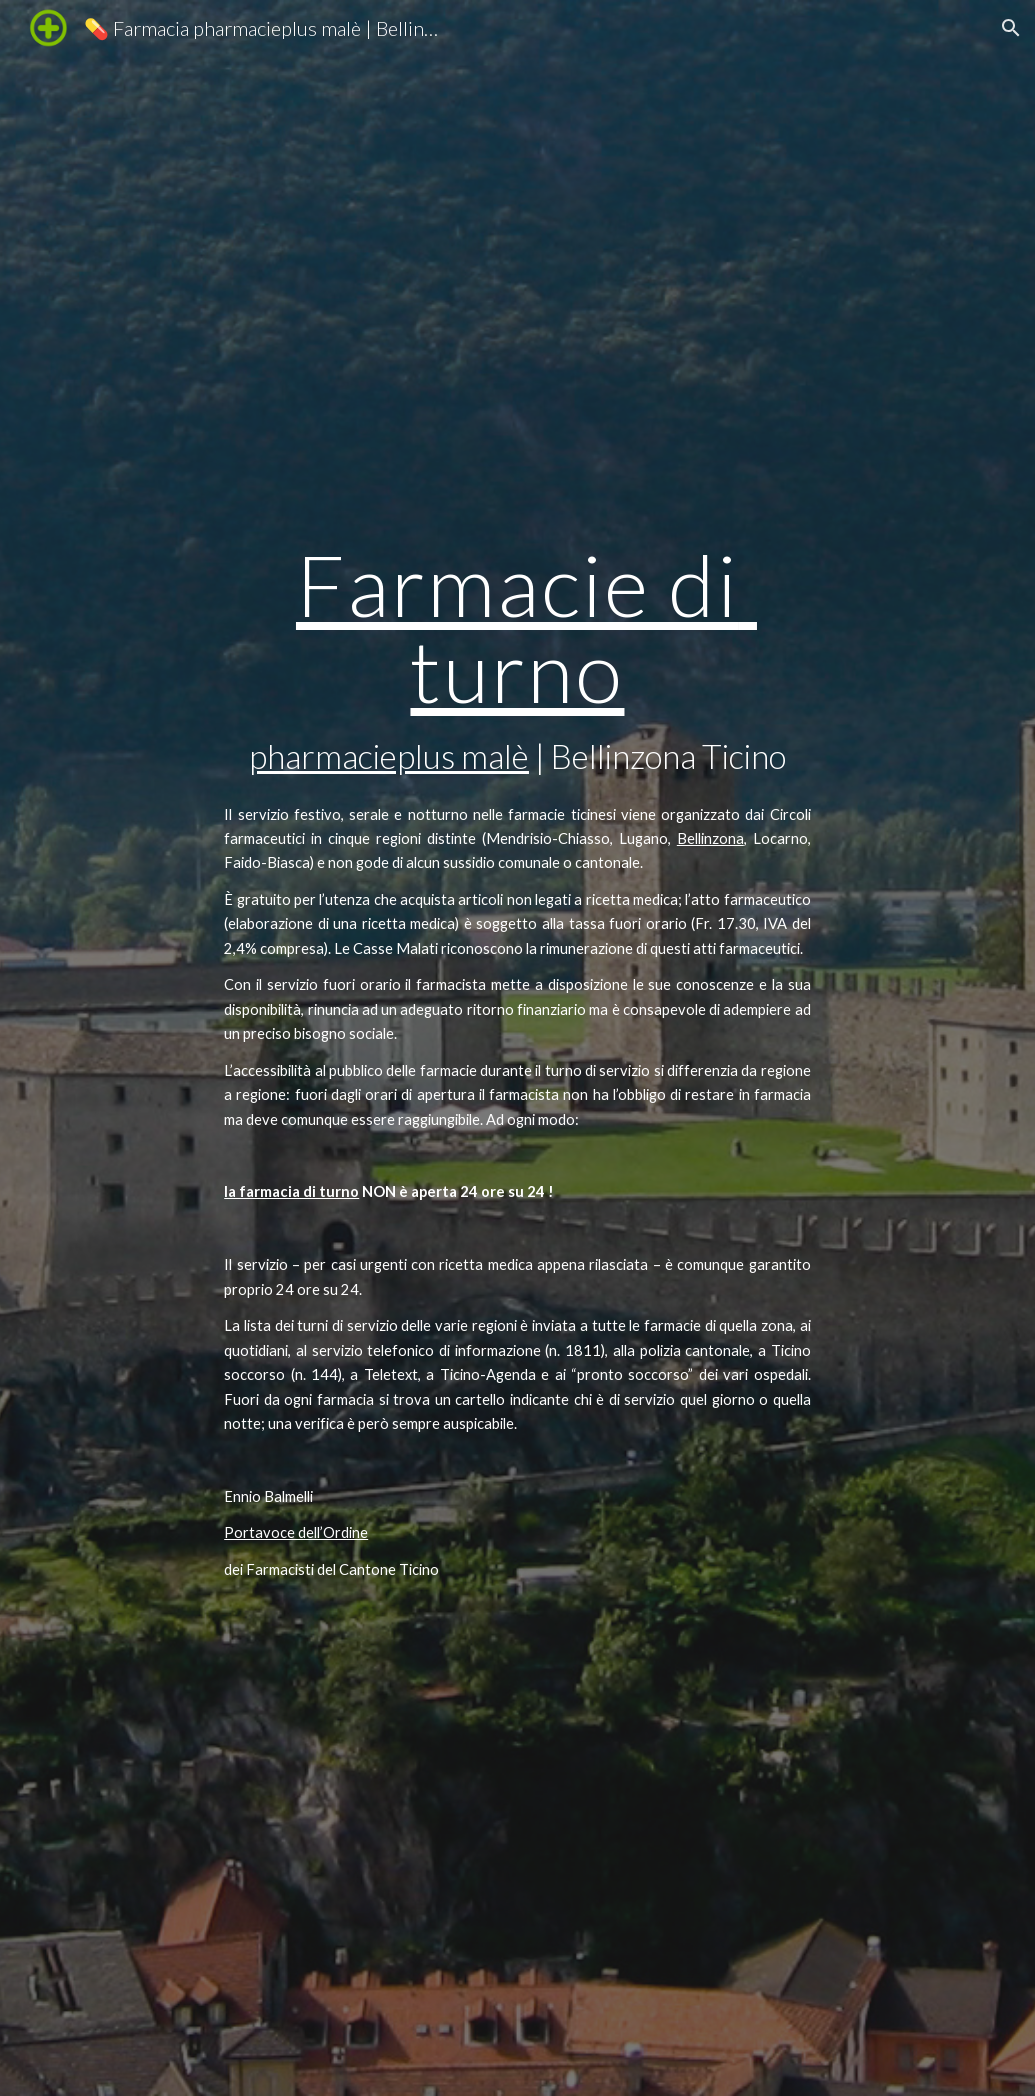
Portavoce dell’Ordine (296, 1532)
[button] (1011, 28)
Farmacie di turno (526, 626)
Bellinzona (710, 838)
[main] (517, 625)
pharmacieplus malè (389, 756)
